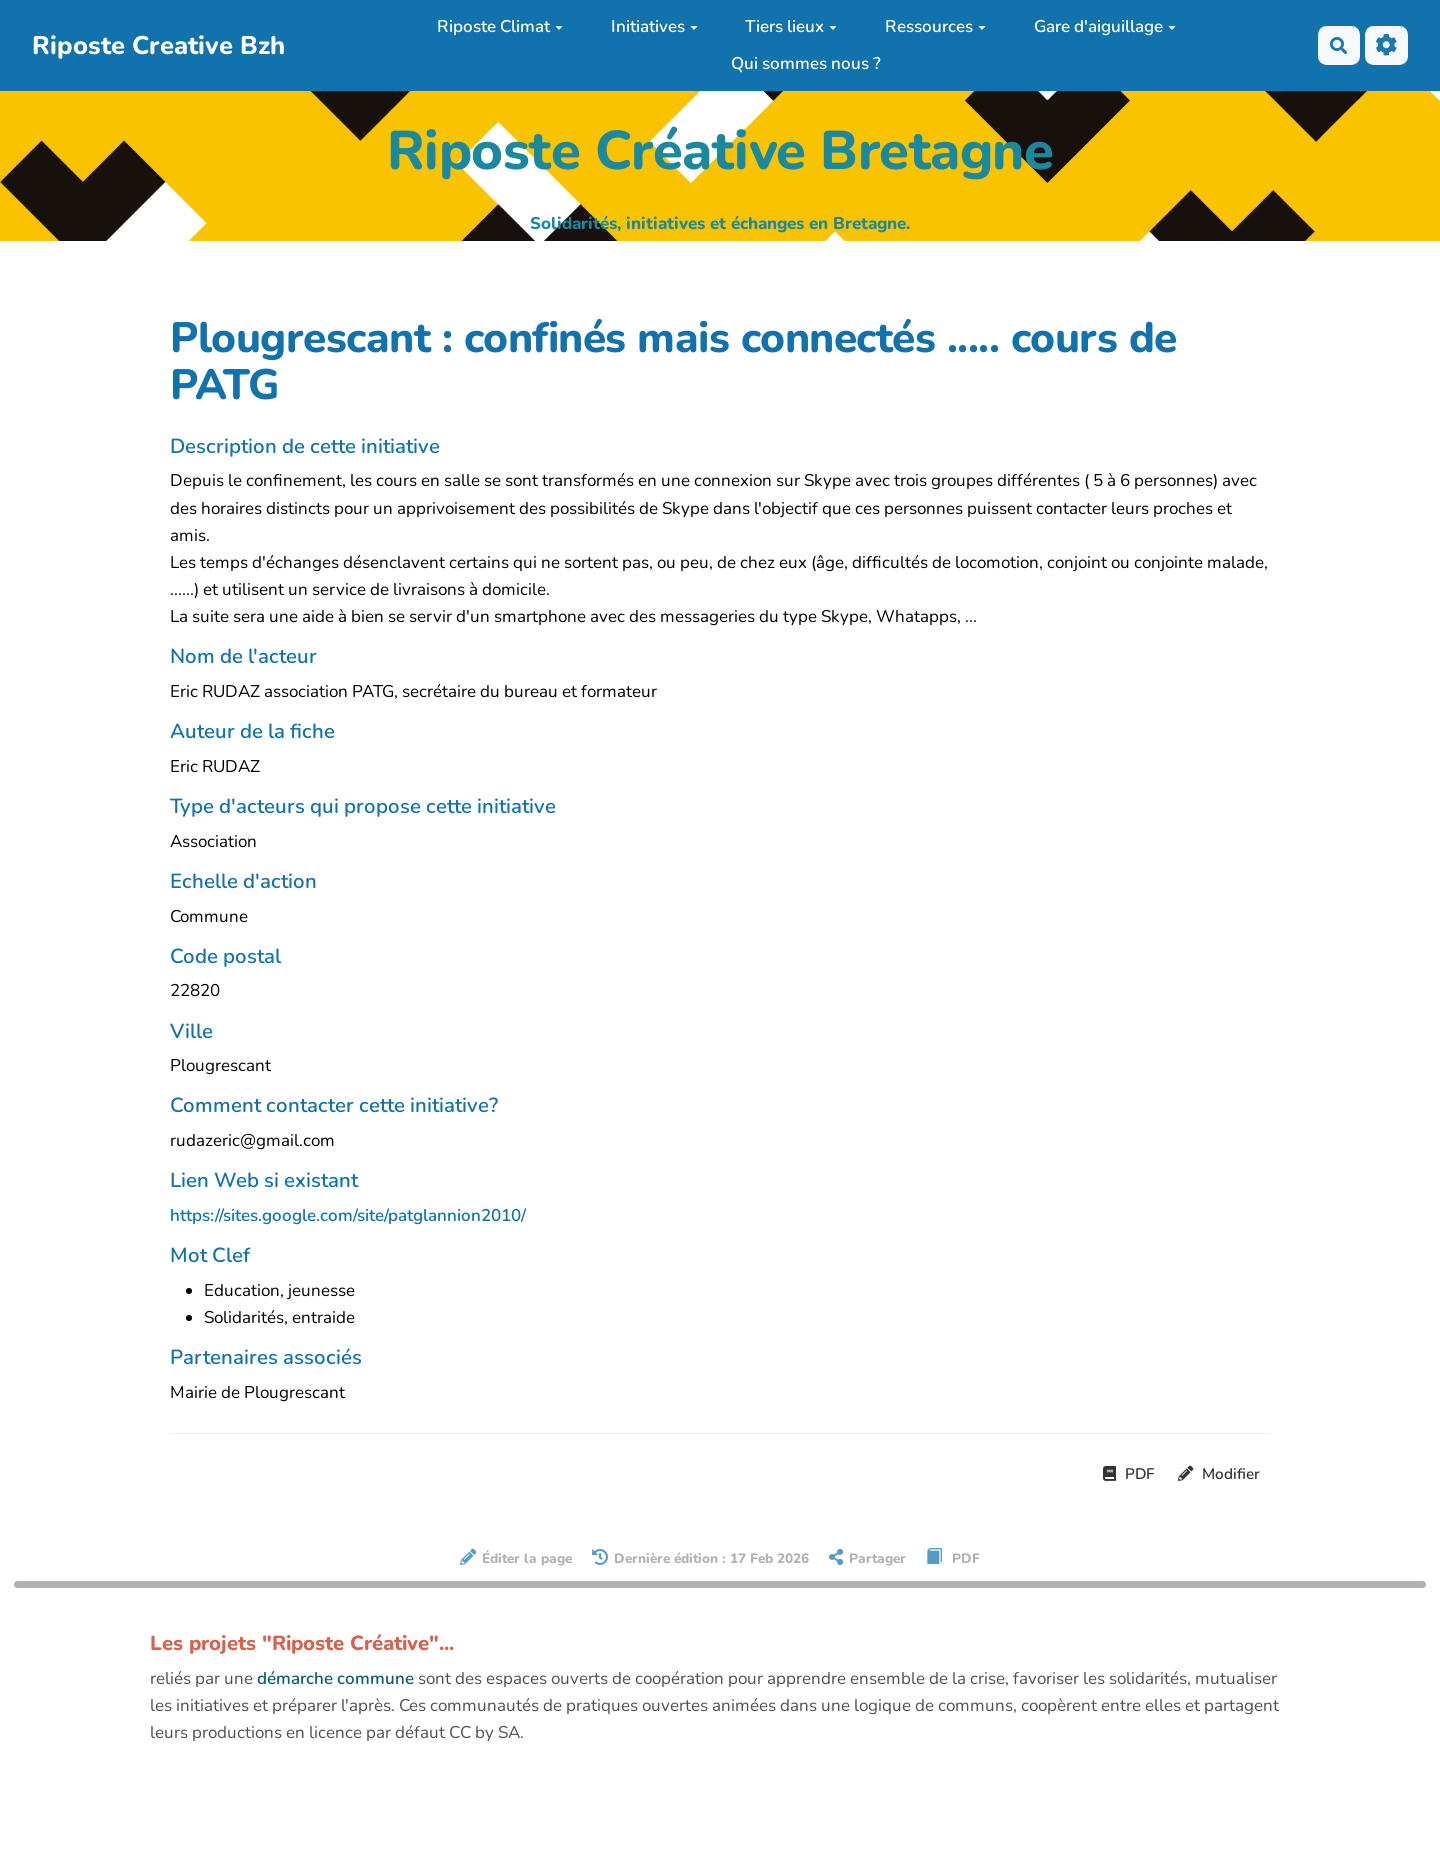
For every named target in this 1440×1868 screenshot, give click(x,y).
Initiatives (654, 26)
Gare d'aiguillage (1105, 26)
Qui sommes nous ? (806, 63)
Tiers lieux (791, 26)
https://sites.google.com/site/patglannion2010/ (348, 1215)
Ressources (935, 26)
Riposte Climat (500, 26)
